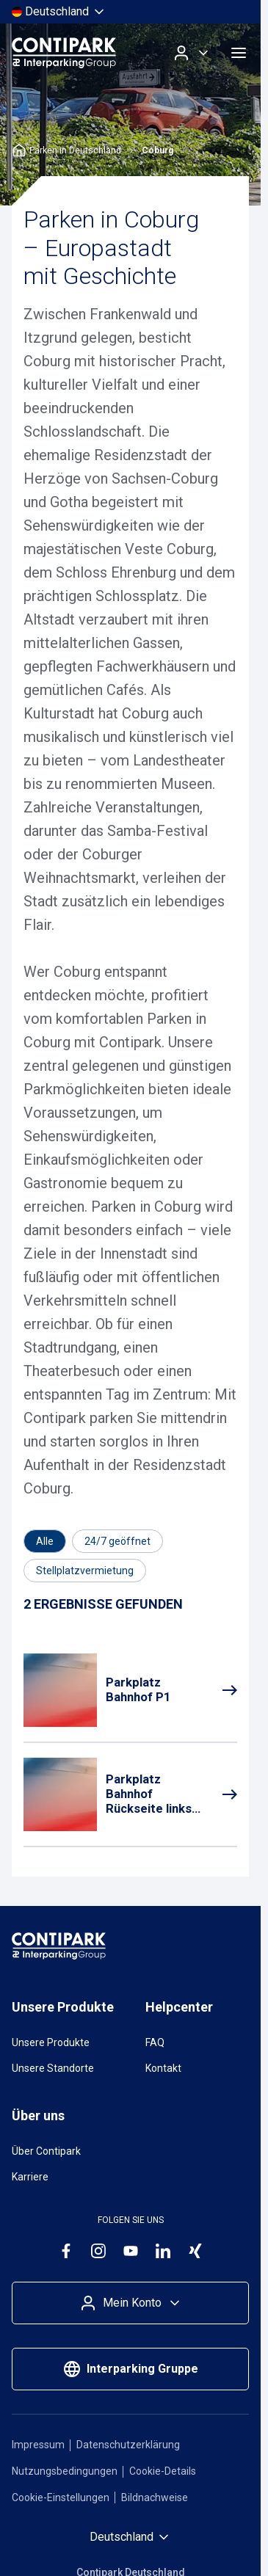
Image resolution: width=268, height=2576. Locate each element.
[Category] (44, 1541)
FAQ (154, 2042)
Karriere (30, 2177)
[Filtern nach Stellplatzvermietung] (84, 1570)
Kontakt (163, 2068)
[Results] (103, 1604)
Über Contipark (46, 2151)
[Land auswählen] (59, 12)
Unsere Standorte (53, 2068)
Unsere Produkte (51, 2042)
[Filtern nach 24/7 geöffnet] (117, 1541)
